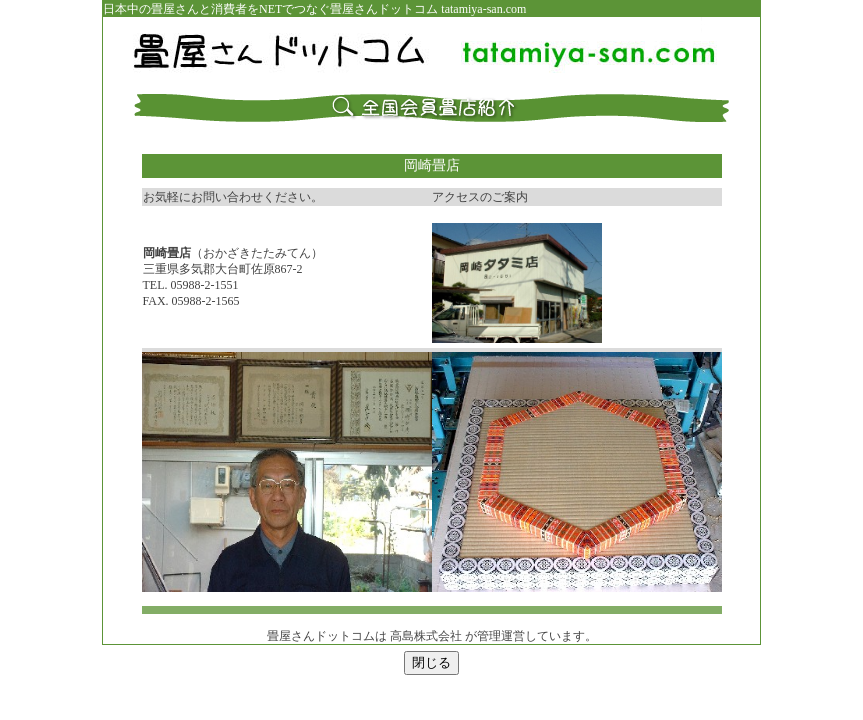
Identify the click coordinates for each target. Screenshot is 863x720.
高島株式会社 (426, 636)
